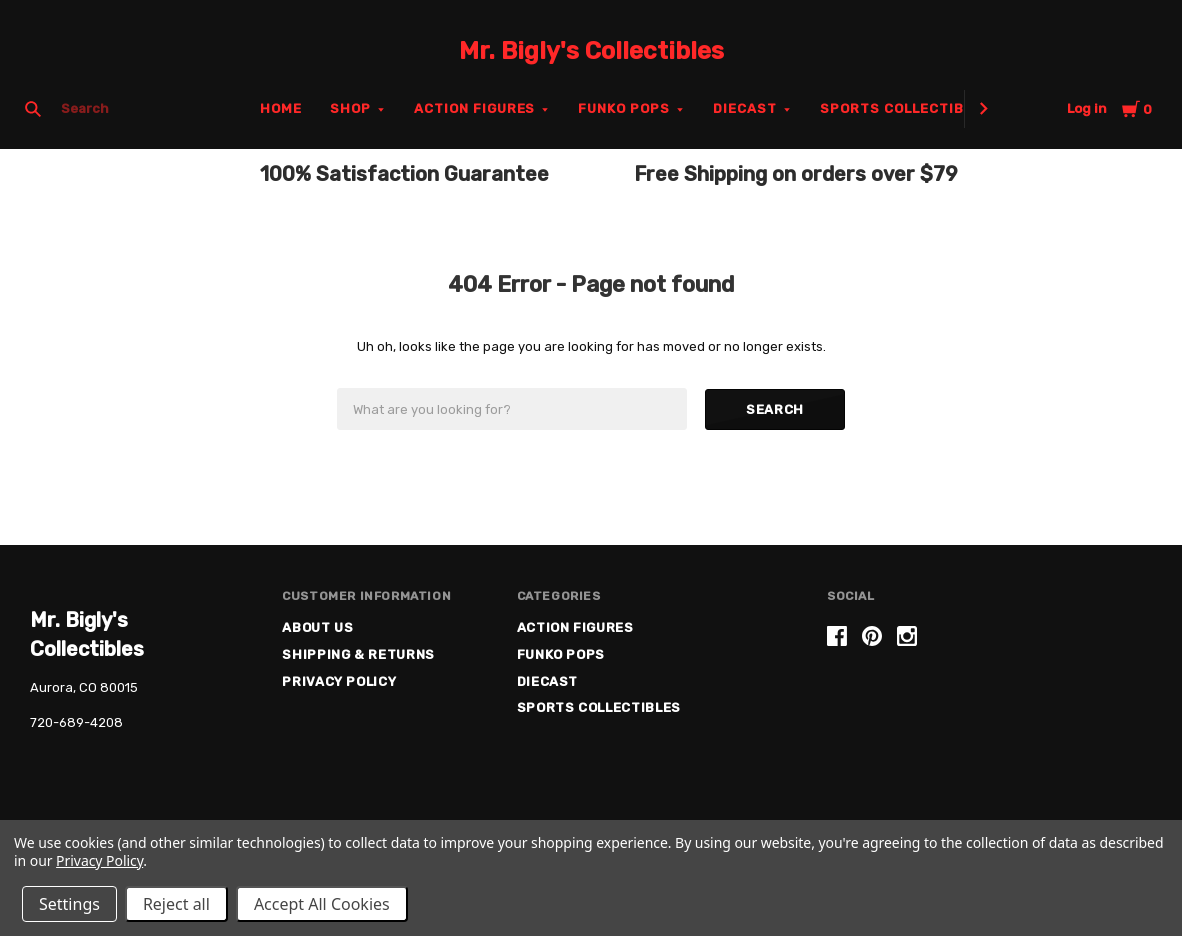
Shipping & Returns (358, 654)
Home (281, 108)
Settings (69, 904)
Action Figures (475, 108)
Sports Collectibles (905, 108)
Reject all (176, 904)
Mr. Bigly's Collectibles (591, 51)
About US (317, 627)
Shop (350, 108)
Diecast (745, 108)
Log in (1087, 108)
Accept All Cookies (322, 904)
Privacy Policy (339, 681)
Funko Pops (624, 108)
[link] (990, 702)
